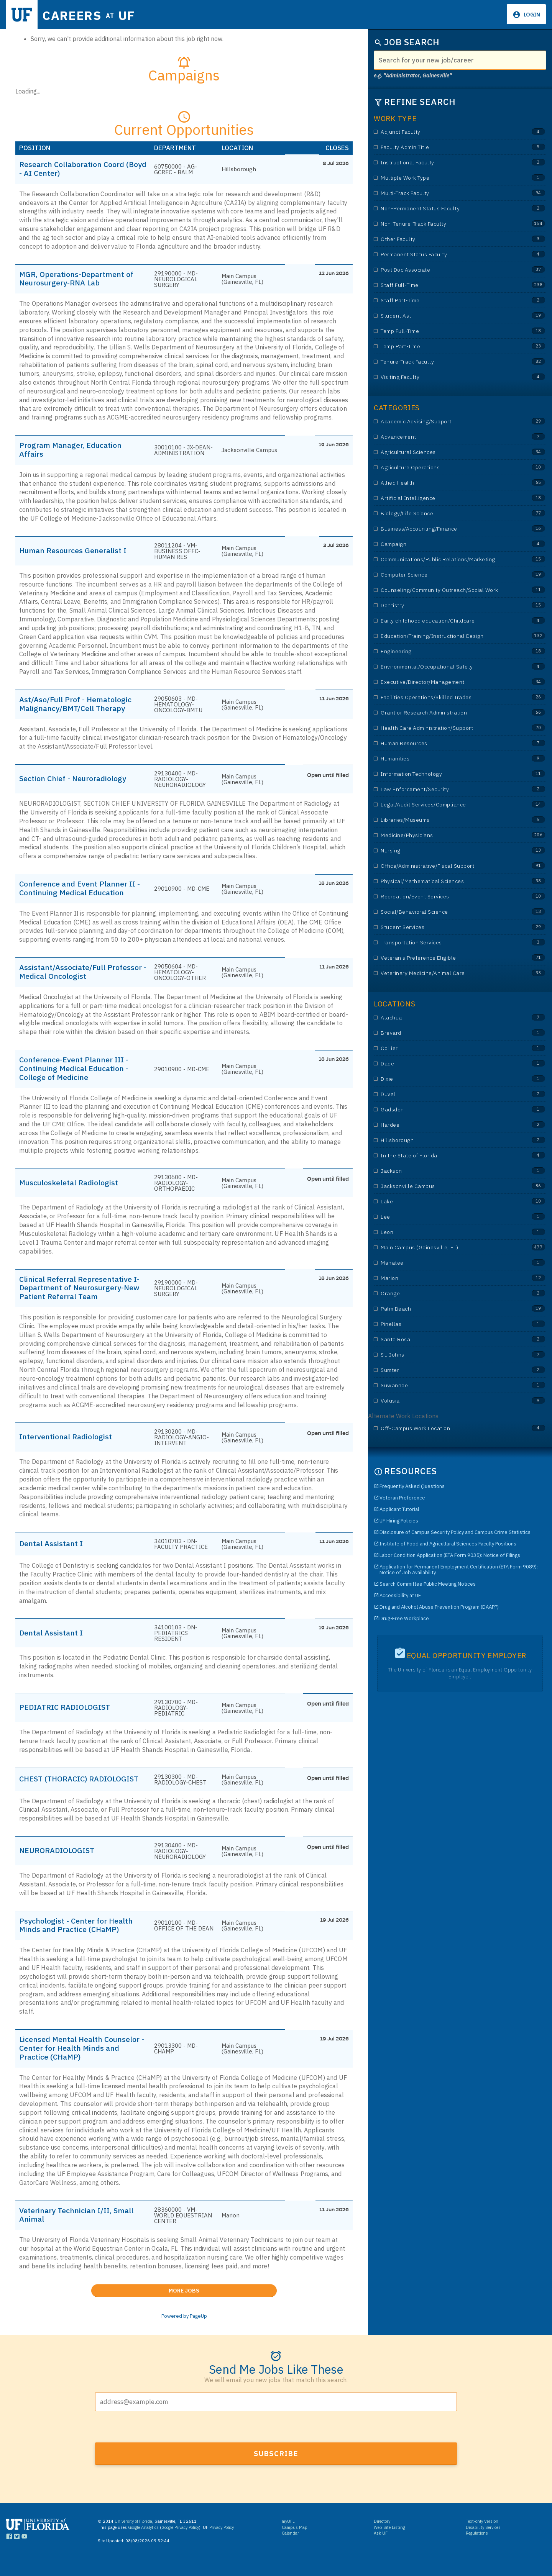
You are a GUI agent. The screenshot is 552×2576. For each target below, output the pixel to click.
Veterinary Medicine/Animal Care (445, 973)
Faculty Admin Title (445, 147)
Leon (445, 1232)
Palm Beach (445, 1309)
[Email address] (276, 2417)
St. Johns (445, 1355)
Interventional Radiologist (68, 1443)
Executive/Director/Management (445, 682)
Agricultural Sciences (445, 452)
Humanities (445, 758)
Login (531, 14)
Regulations (477, 2549)
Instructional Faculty (445, 162)
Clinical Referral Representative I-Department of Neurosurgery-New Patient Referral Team (80, 1294)
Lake (445, 1201)
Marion (445, 1278)
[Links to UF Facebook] (9, 2554)
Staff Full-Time (445, 285)
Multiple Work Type (445, 178)
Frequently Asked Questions (412, 1486)
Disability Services (483, 2543)
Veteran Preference (402, 1497)
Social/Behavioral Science (445, 912)
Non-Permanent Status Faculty (445, 208)
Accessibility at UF (400, 1595)
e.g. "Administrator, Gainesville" (413, 75)
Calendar (290, 2549)
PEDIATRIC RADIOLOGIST (68, 1714)
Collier (445, 1048)
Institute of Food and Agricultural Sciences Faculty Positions (448, 1543)
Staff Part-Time (445, 300)
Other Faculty (445, 239)
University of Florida (133, 2537)
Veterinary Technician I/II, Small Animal (80, 2230)
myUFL (288, 2537)
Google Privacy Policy (180, 2543)
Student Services (445, 927)
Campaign (445, 544)
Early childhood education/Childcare (445, 621)
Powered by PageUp (184, 2332)
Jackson (445, 1171)
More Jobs (223, 2305)
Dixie (445, 1079)
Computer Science (445, 575)
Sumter (445, 1370)
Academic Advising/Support (445, 421)
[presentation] (153, 2443)
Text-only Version (482, 2537)
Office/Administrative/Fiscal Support (445, 866)
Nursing (445, 850)
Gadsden (445, 1109)
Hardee (445, 1125)
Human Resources (445, 743)
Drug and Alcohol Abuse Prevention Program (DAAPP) (439, 1607)
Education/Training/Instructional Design (445, 636)
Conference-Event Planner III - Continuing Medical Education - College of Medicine (78, 1073)
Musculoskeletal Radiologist (72, 1188)
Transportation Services (445, 942)
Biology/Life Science (445, 513)
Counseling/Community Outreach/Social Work (445, 590)
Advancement (445, 437)
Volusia (445, 1401)
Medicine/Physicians (445, 835)
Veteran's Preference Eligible (445, 958)
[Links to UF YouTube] (24, 2554)
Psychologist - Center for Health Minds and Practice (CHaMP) (79, 1939)
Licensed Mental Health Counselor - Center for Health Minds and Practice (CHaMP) (75, 2063)
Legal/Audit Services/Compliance (445, 804)
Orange (445, 1293)
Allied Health (445, 483)
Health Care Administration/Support (445, 728)
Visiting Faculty (445, 377)
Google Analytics (143, 2543)
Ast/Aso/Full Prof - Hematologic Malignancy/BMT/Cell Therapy (79, 706)
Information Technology (445, 774)
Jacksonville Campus (445, 1186)
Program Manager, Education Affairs (74, 451)
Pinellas (445, 1324)
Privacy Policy (221, 2543)
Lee (445, 1217)
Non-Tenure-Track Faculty (445, 224)
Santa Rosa (445, 1339)
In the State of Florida (445, 1155)
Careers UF (95, 15)
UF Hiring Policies (399, 1520)
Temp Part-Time (445, 346)
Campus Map (294, 2543)
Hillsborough (445, 1140)
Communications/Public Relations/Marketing (445, 559)
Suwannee (445, 1385)
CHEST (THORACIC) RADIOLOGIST (55, 1789)
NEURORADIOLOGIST (59, 1863)
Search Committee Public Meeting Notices (428, 1584)
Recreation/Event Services (445, 896)
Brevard (445, 1033)
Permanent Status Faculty (445, 254)
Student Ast (445, 316)
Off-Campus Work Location (445, 1428)
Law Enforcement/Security (445, 789)
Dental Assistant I (52, 1550)
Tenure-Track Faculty (445, 362)
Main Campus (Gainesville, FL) (445, 1247)
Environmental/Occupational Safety (445, 667)
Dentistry (445, 605)
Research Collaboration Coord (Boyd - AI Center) (76, 169)
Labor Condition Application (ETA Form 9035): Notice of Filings (450, 1555)
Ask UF (381, 2549)
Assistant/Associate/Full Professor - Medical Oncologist (76, 976)
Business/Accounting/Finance (445, 529)
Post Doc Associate (445, 270)
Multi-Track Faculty (445, 193)
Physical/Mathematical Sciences (445, 881)
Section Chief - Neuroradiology (77, 781)
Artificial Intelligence (445, 498)
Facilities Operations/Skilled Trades (445, 697)
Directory (382, 2537)
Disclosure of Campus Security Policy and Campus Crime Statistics (455, 1532)
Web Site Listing (389, 2543)
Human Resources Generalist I (77, 552)
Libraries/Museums (445, 820)
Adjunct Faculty (445, 132)
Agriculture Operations (445, 467)
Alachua (445, 1017)
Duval (445, 1094)
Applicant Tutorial (399, 1509)
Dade (445, 1063)
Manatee (445, 1263)
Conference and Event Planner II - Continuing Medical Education (81, 891)
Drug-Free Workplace (404, 1618)
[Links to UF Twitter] (16, 2554)
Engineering (445, 651)
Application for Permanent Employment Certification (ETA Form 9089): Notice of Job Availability (459, 1569)
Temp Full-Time (445, 331)
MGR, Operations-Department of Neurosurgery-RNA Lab (80, 280)
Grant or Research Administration (445, 713)
